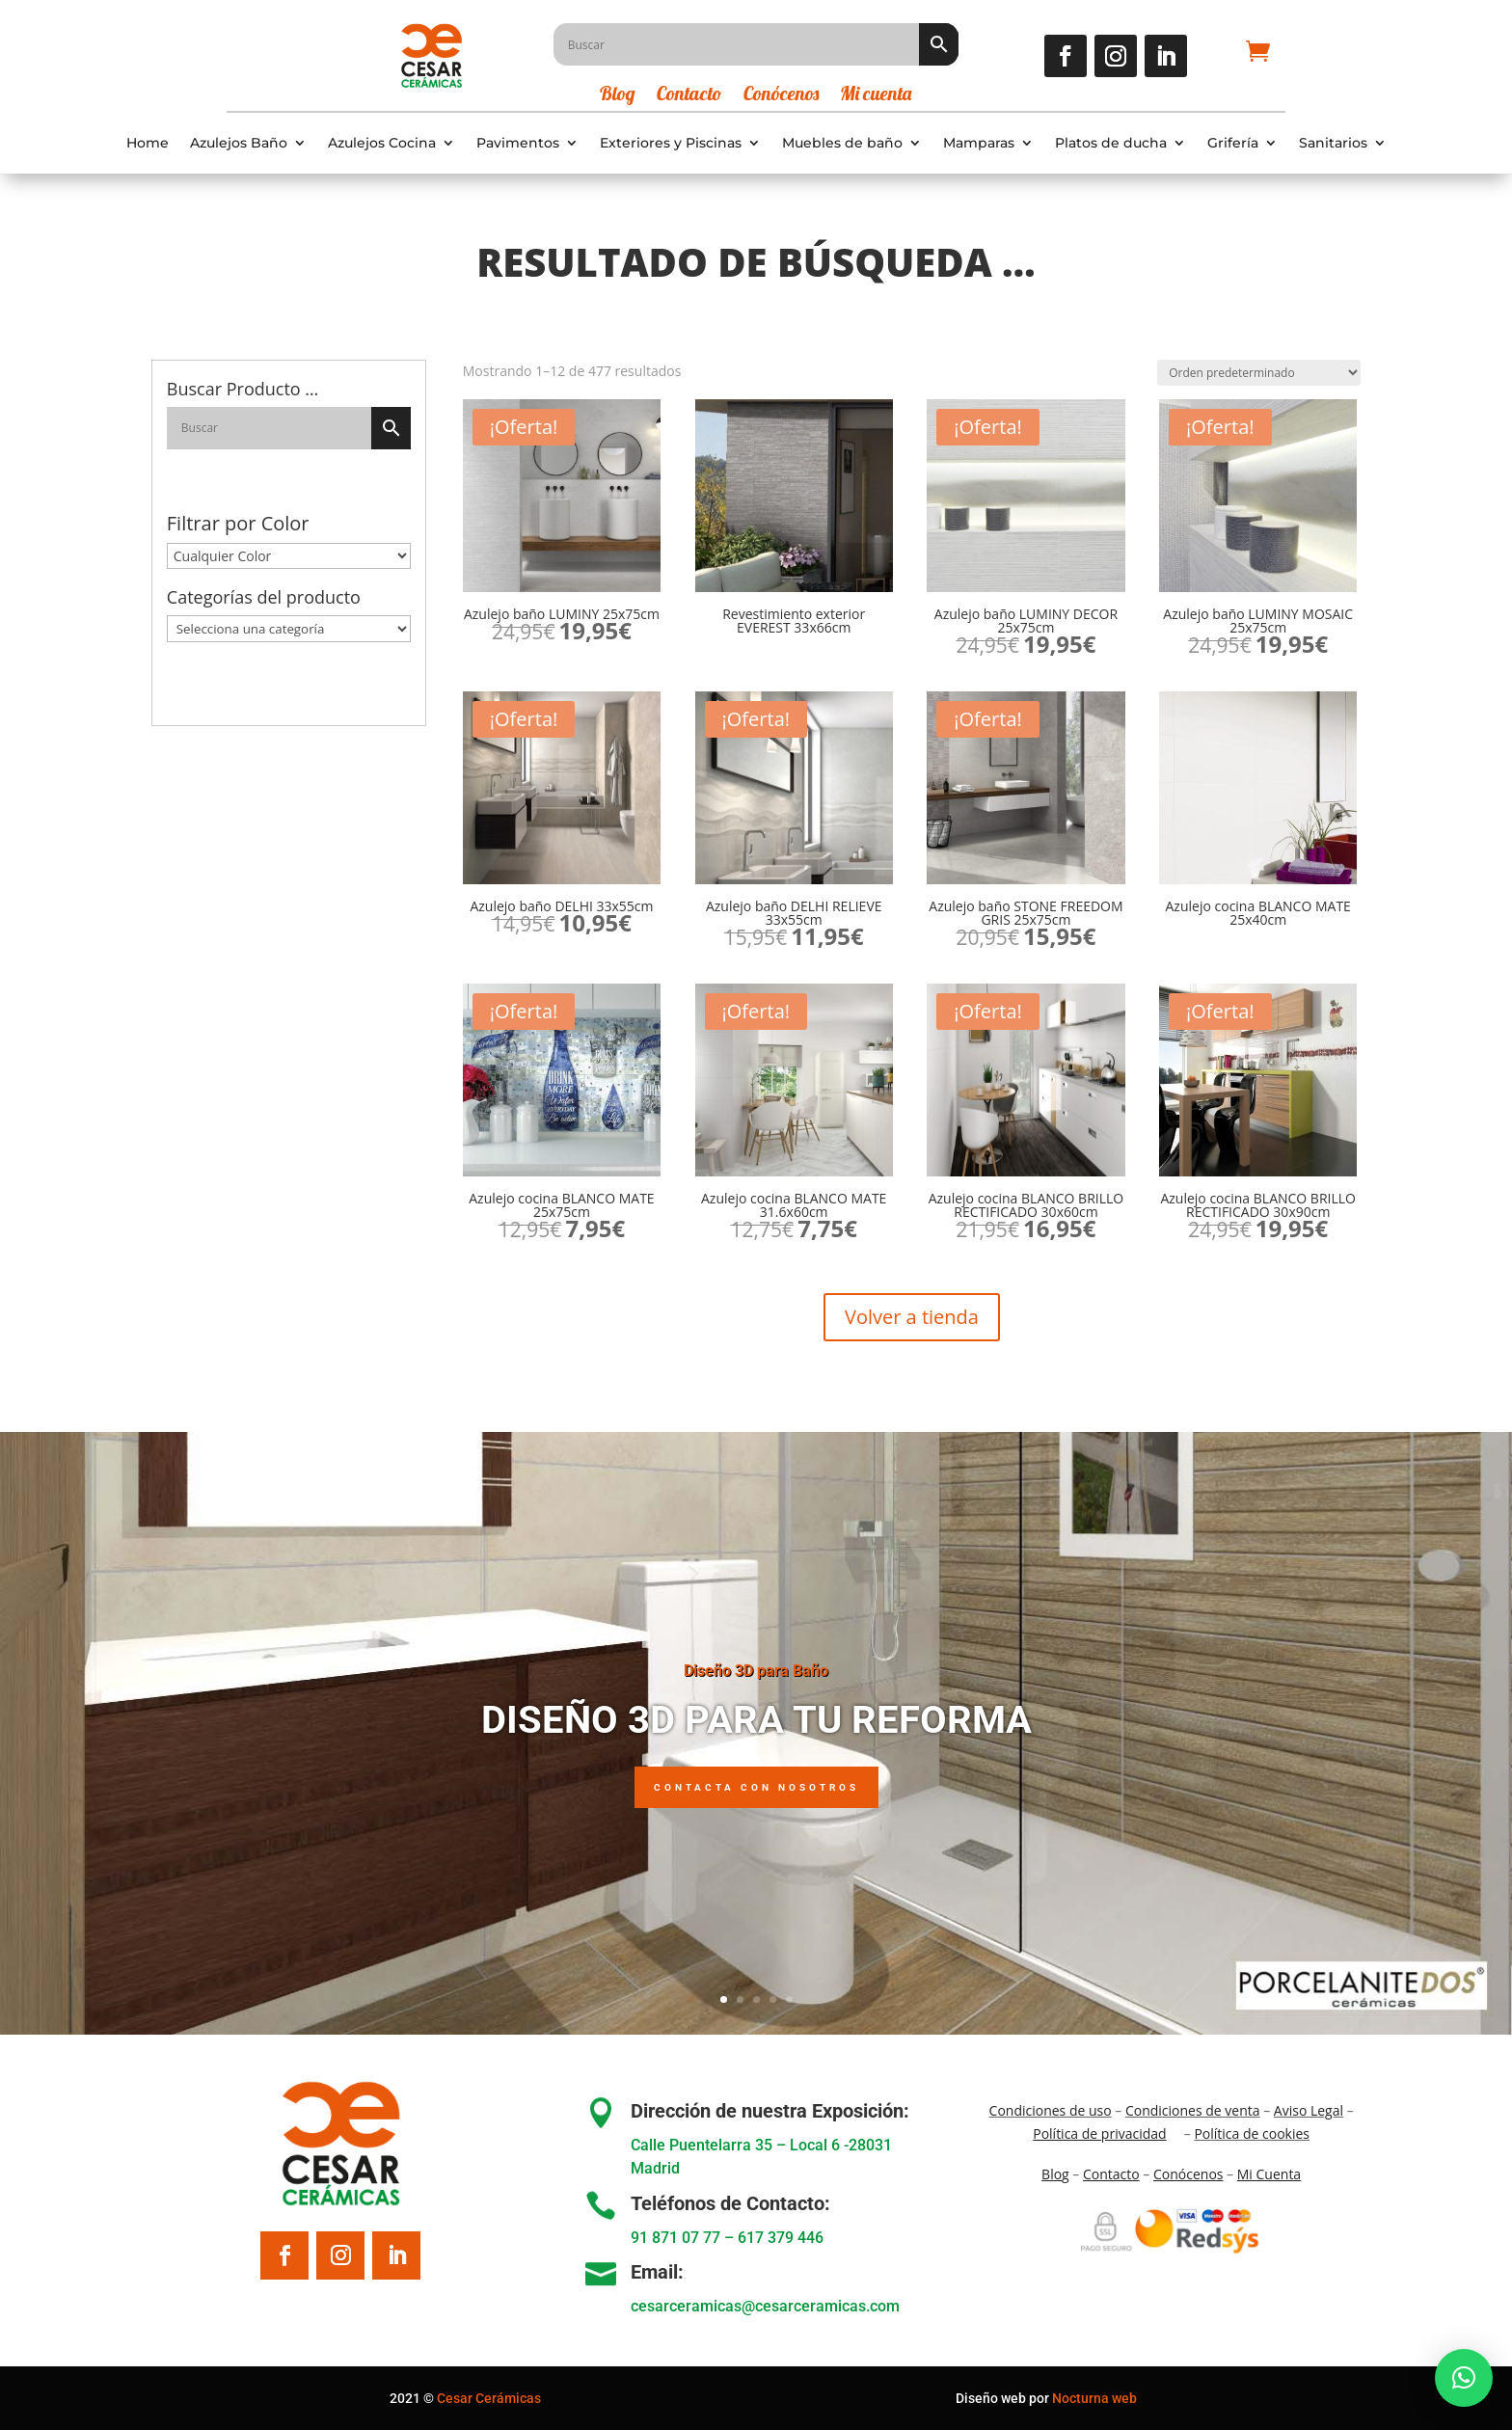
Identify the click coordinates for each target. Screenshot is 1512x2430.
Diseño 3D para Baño (756, 1670)
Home (147, 143)
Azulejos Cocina (382, 143)
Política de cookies (1252, 2133)
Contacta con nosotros (756, 1787)
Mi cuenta (875, 96)
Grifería (1232, 143)
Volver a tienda (912, 1317)
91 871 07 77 (675, 2237)
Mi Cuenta (1269, 2174)
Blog (617, 96)
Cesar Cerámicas (489, 2398)
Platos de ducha (1111, 143)
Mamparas (978, 143)
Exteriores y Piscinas (671, 143)
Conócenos (781, 96)
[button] (1464, 2378)
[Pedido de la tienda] (1259, 373)
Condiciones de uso (1050, 2110)
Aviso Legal (1308, 2110)
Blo (1055, 2174)
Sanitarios (1333, 143)
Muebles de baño (842, 143)
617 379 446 (781, 2237)
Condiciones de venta (1192, 2110)
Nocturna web (1094, 2398)
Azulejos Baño (238, 143)
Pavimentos (517, 143)
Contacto (689, 96)
